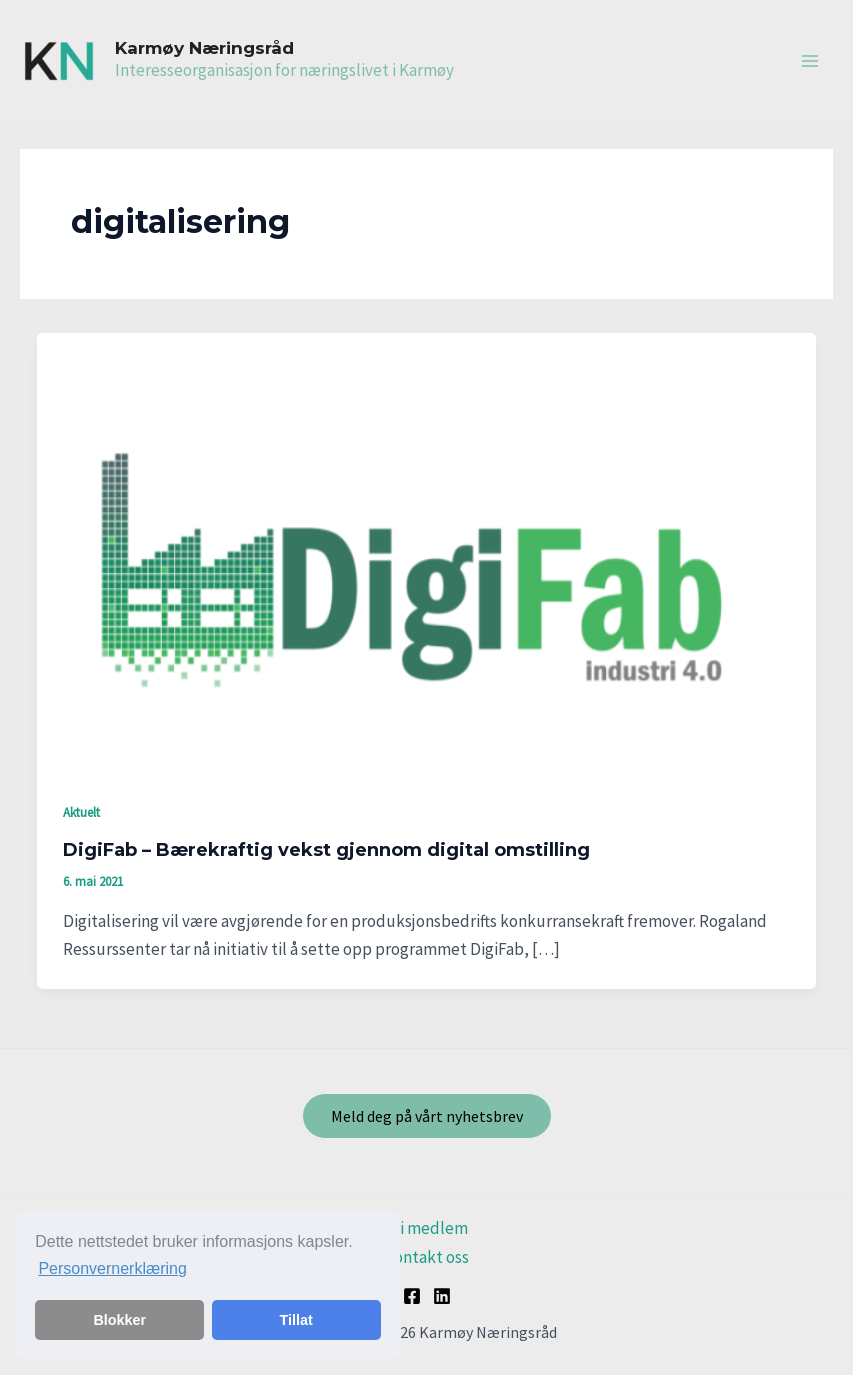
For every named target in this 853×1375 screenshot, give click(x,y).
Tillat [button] (296, 1320)
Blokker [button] (119, 1320)
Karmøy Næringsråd (204, 48)
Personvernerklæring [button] (112, 1268)
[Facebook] (412, 1296)
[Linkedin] (442, 1296)
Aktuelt (81, 812)
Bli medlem (426, 1228)
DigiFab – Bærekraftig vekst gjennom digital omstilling (326, 850)
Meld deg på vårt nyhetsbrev (427, 1116)
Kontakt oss (426, 1257)
